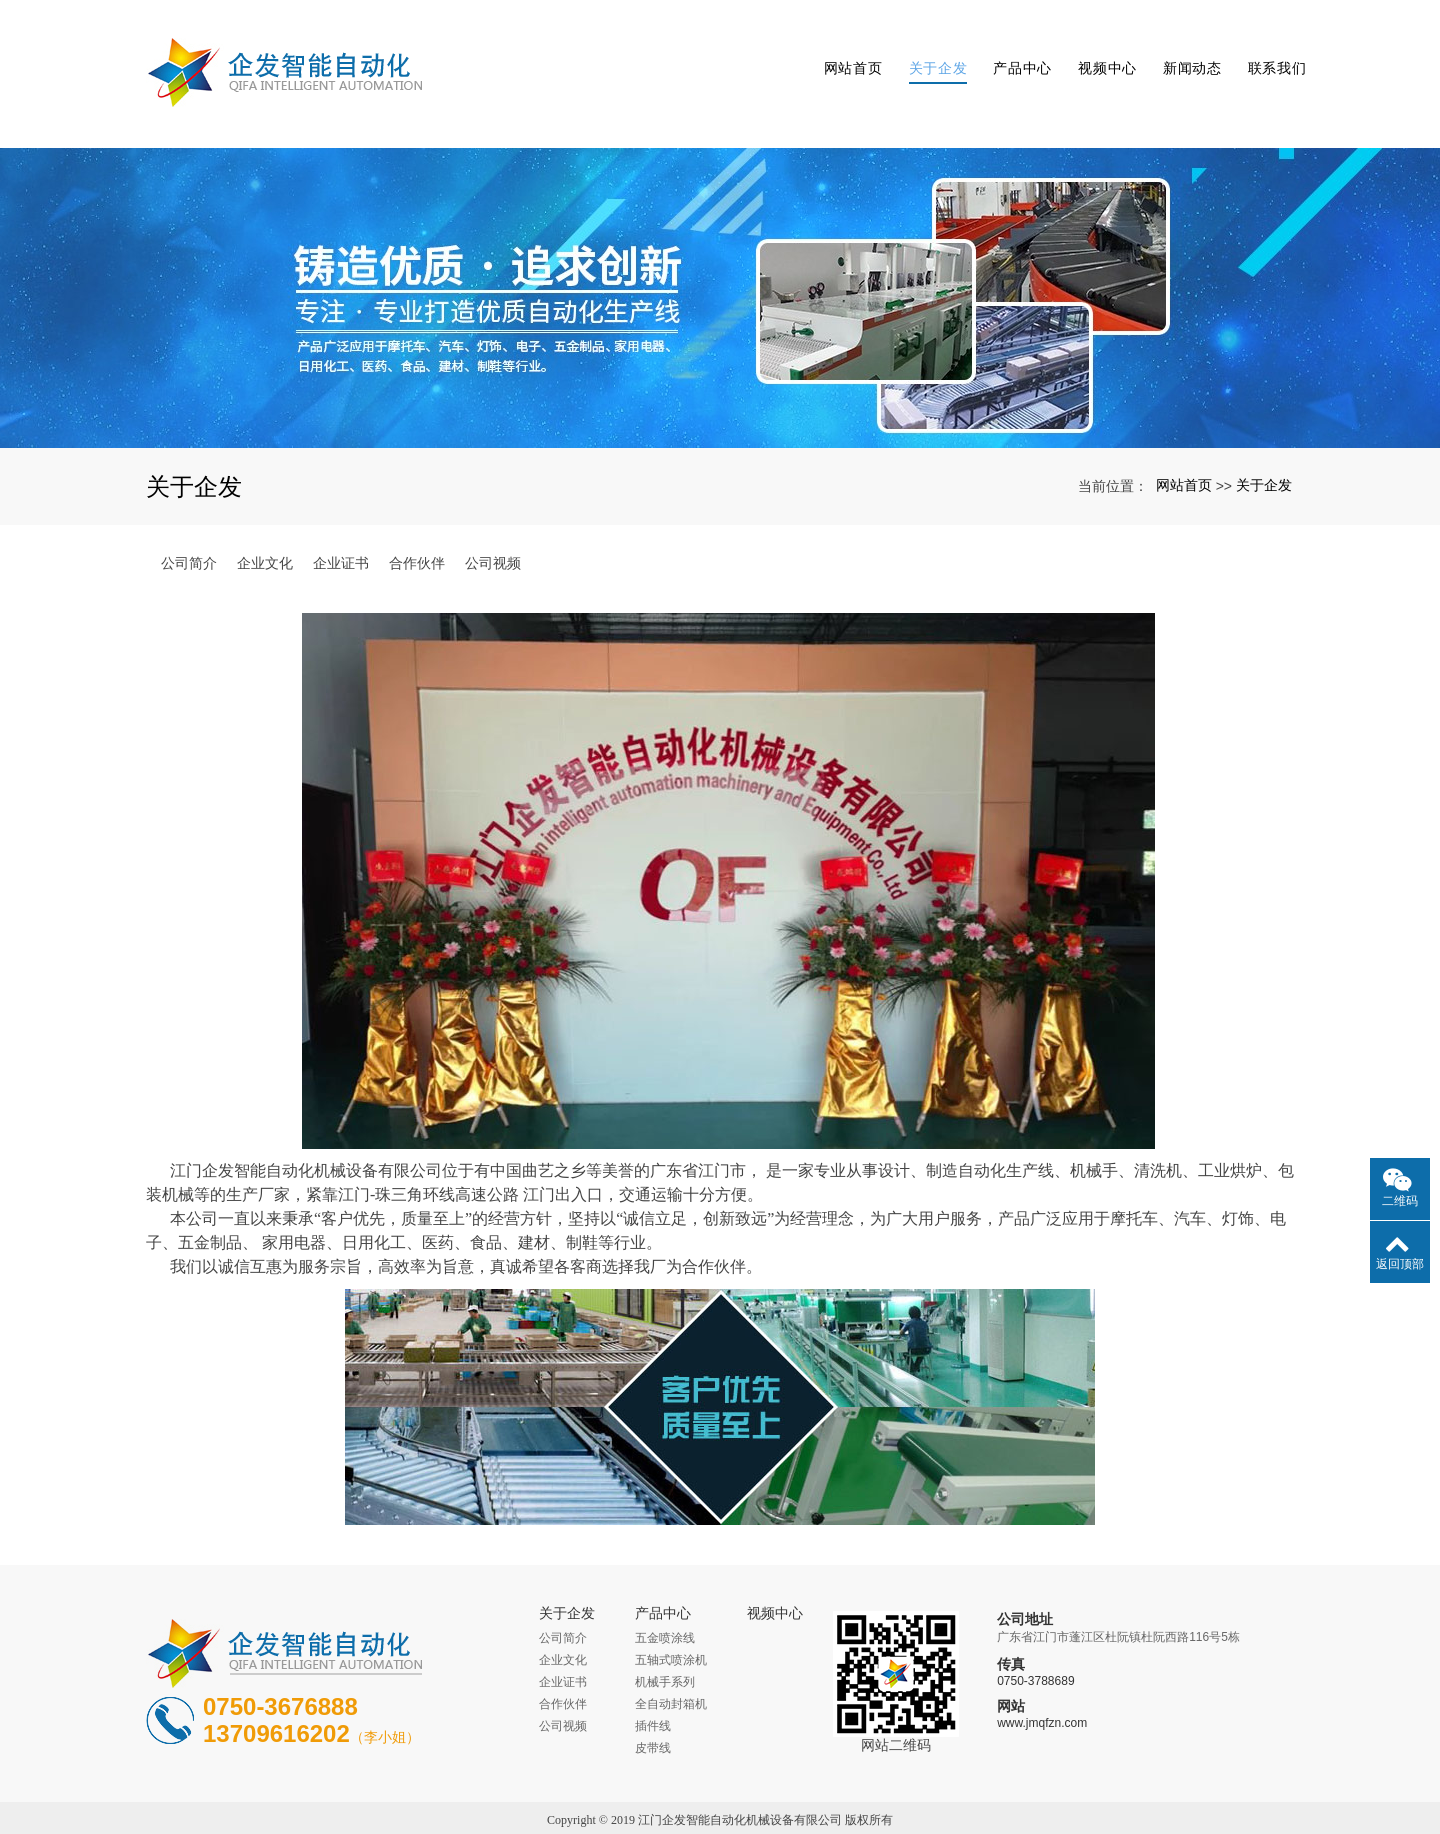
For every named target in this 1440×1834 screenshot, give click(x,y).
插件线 (653, 1678)
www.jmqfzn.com (1042, 1676)
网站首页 (840, 50)
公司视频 (493, 515)
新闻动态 (1179, 50)
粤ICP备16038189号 (720, 1816)
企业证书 (341, 515)
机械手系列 (665, 1634)
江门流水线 (657, 1794)
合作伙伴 (417, 515)
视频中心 (1095, 50)
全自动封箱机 (671, 1656)
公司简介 (189, 515)
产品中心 (1010, 50)
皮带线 (653, 1700)
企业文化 (265, 515)
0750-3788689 (1035, 1634)
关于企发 (925, 50)
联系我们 (1264, 50)
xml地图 (852, 1794)
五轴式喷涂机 (671, 1612)
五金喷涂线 (665, 1590)
